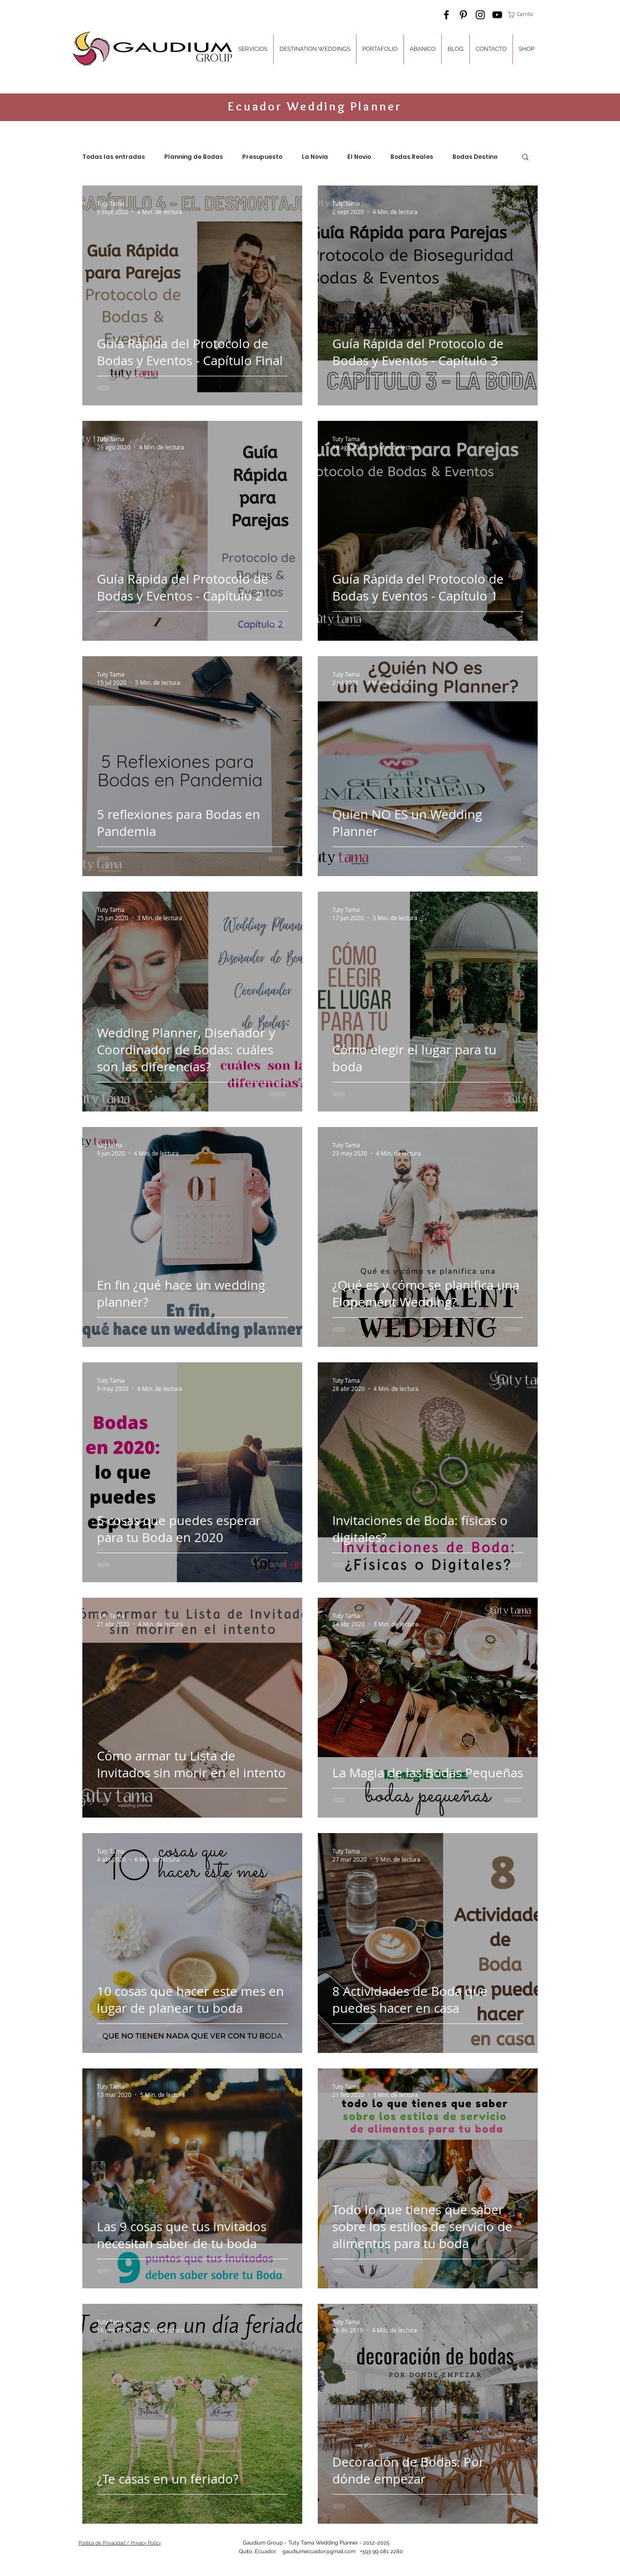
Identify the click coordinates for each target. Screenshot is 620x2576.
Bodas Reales (411, 156)
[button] (524, 14)
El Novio (359, 156)
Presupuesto (262, 156)
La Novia (315, 156)
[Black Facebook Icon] (446, 15)
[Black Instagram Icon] (480, 15)
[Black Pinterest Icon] (463, 15)
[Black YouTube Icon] (497, 15)
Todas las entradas (113, 156)
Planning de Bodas (193, 156)
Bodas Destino (474, 156)
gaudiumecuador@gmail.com (319, 2551)
